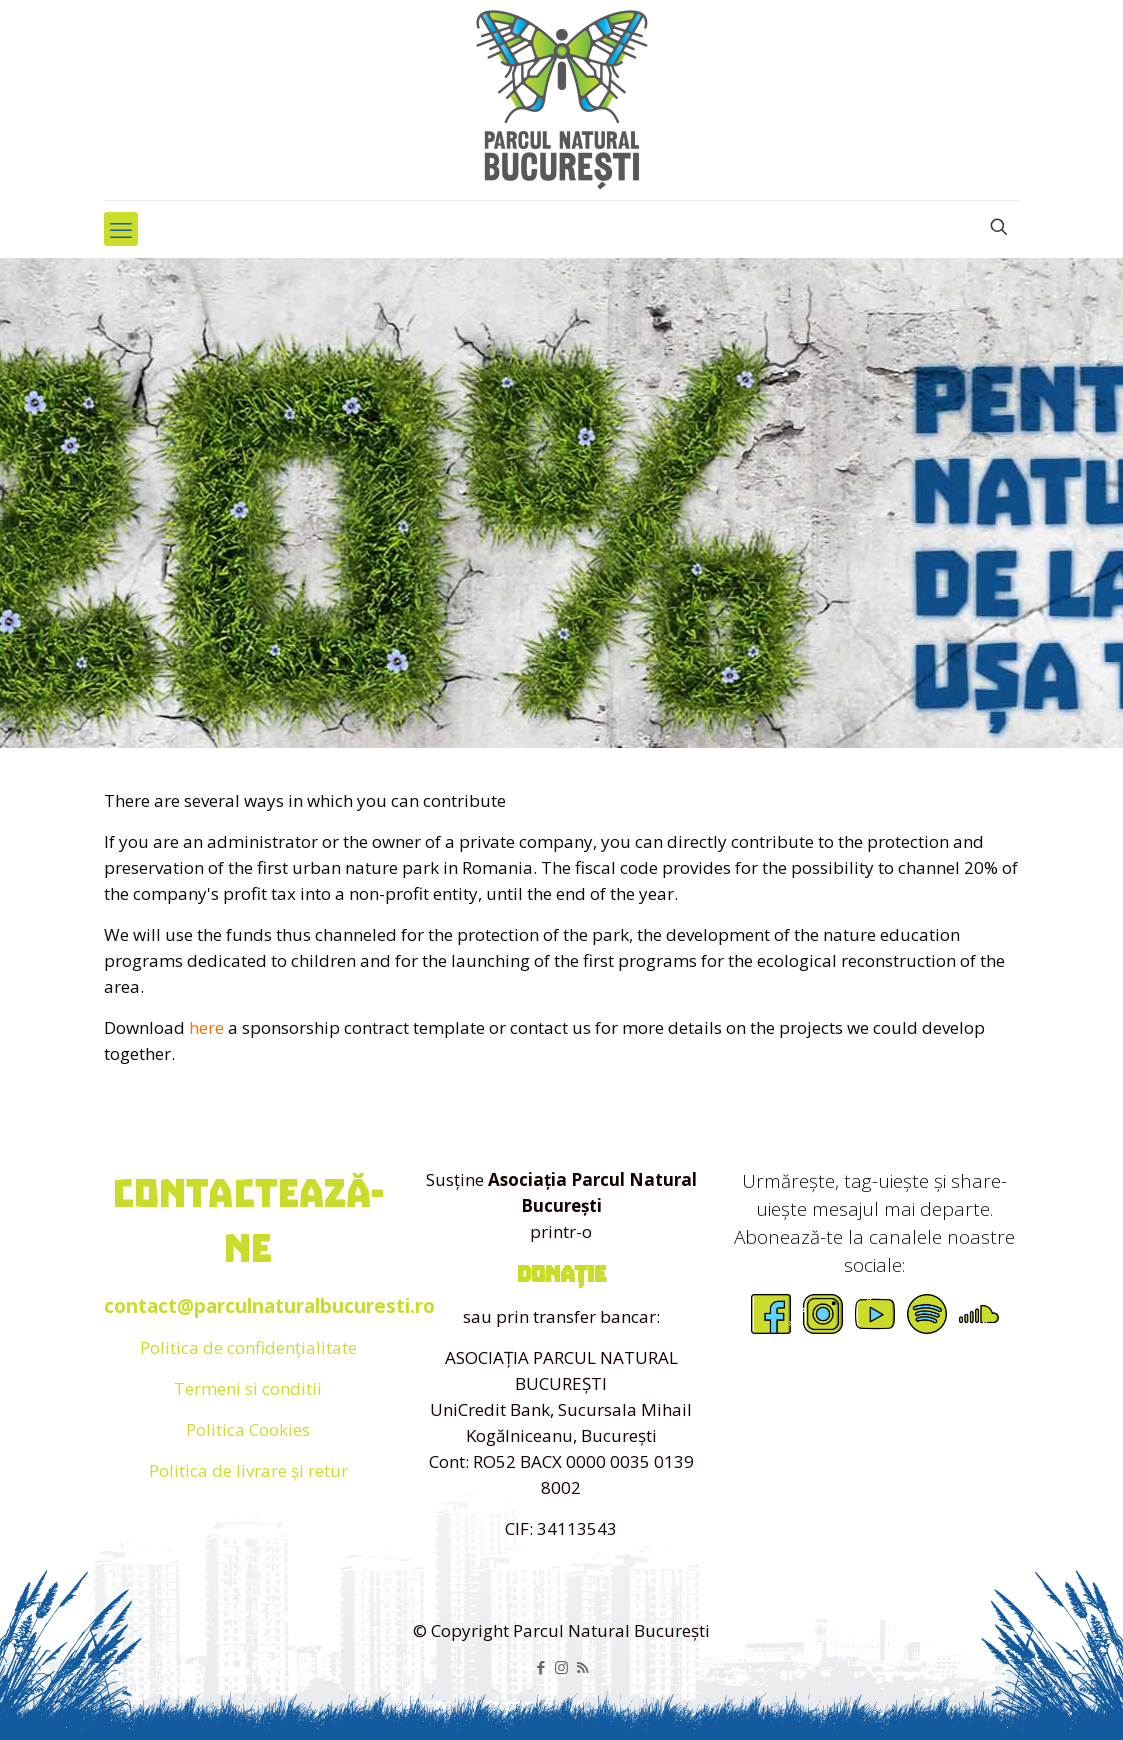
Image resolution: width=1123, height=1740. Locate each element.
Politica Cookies (248, 1429)
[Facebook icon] (540, 1667)
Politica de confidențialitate (248, 1347)
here (206, 1027)
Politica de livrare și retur (248, 1470)
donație (561, 1274)
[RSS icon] (582, 1667)
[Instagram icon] (561, 1667)
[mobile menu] (121, 229)
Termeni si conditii (248, 1388)
